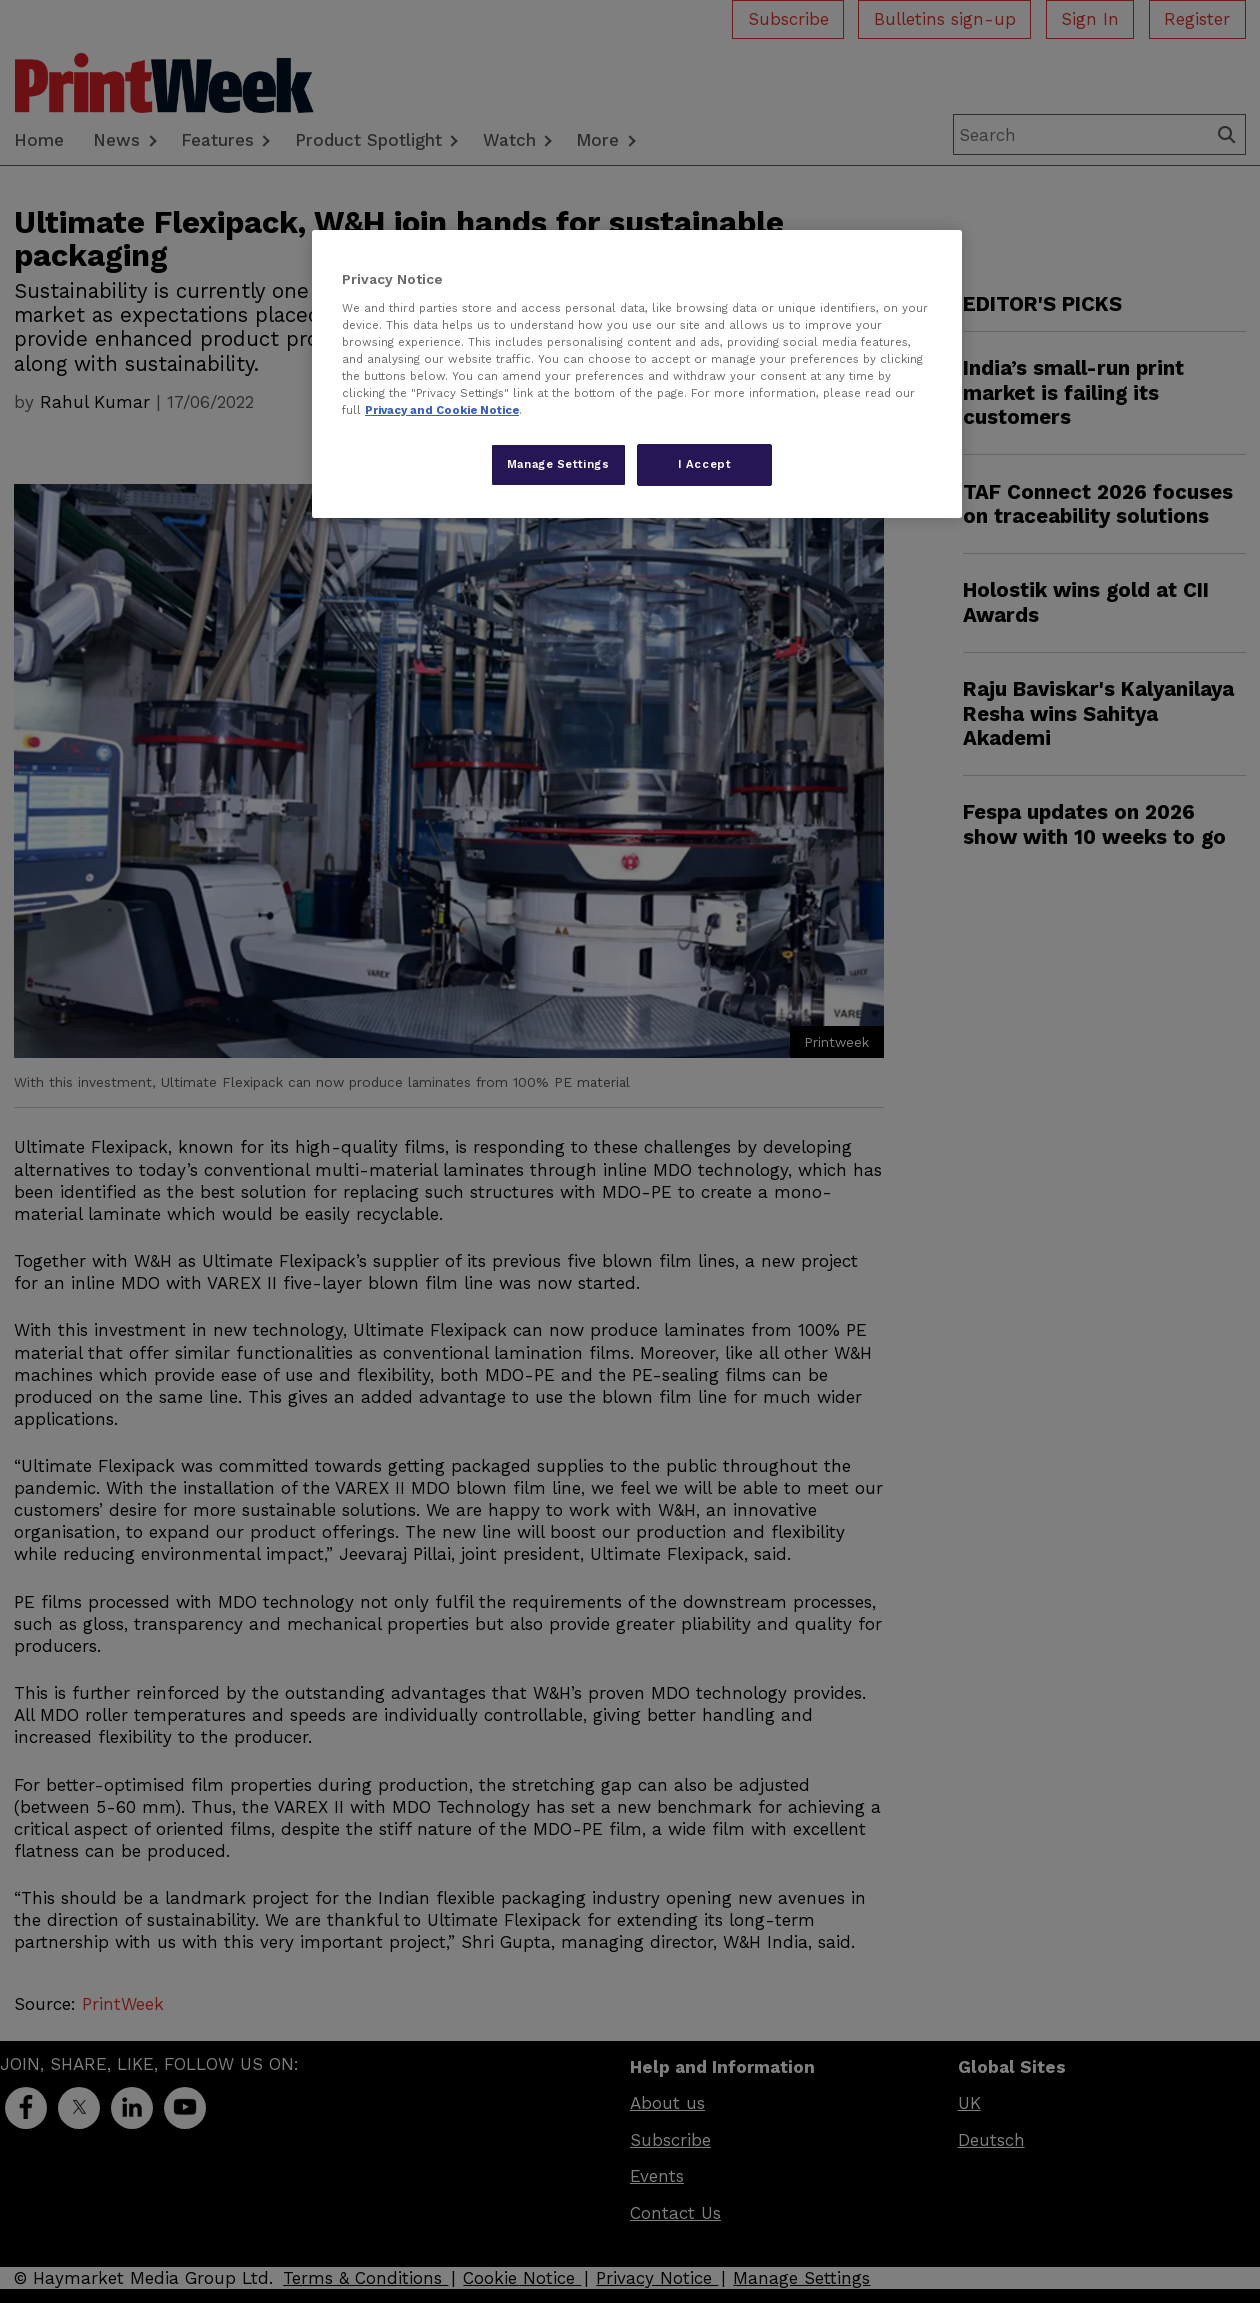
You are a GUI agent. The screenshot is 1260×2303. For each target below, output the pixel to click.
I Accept (705, 464)
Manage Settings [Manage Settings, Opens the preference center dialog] (558, 464)
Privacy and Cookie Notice (442, 410)
